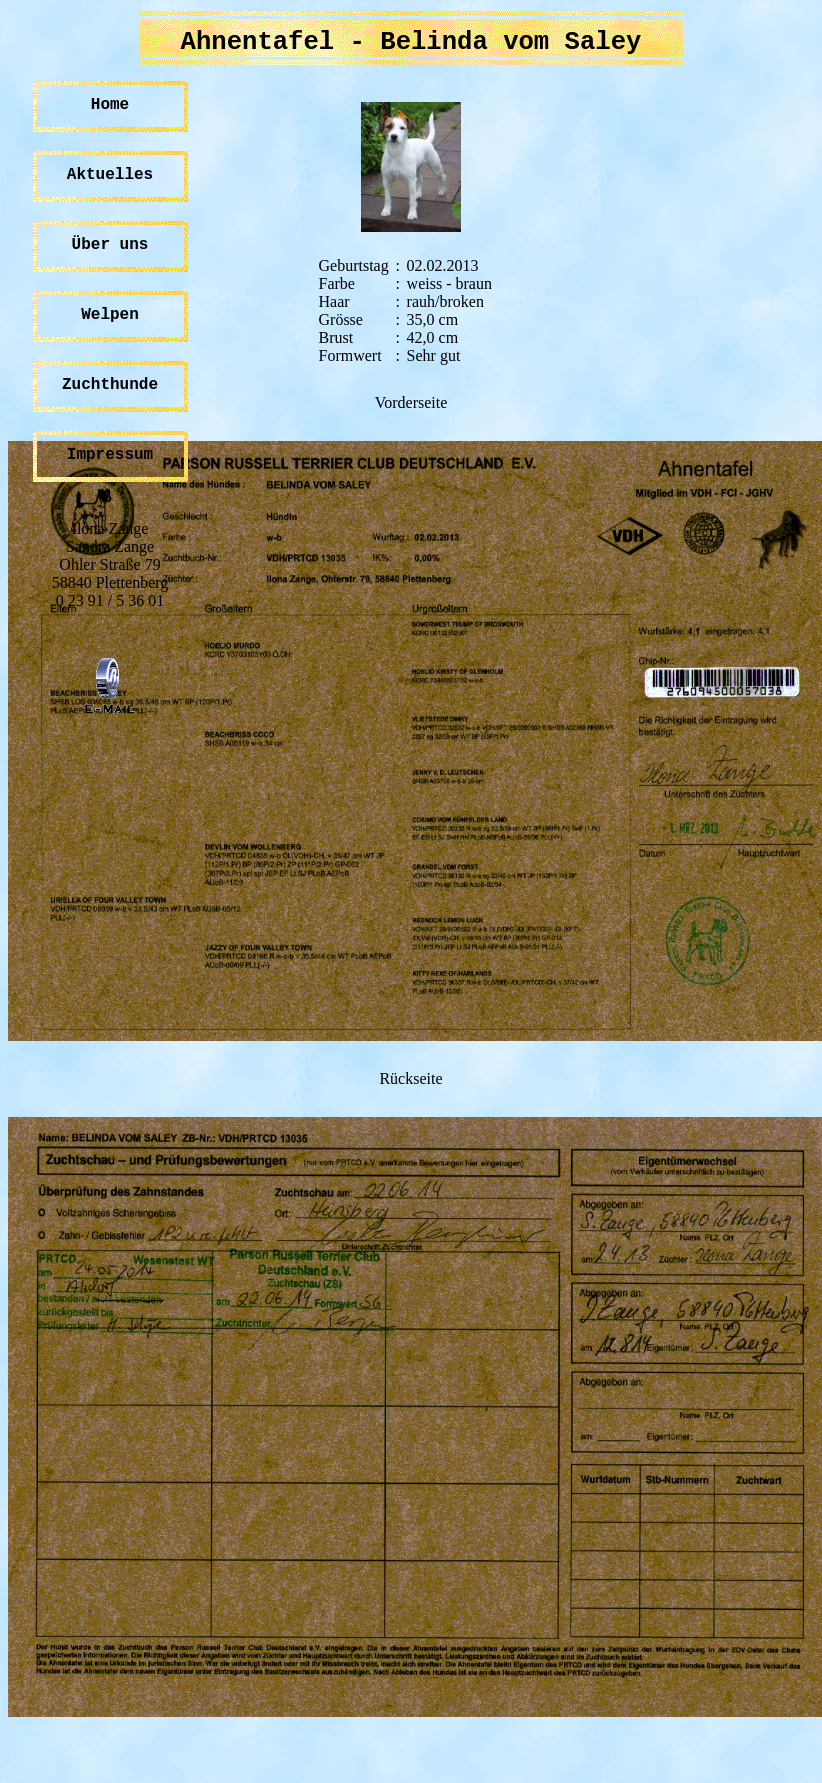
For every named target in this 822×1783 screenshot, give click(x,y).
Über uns (110, 245)
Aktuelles (110, 175)
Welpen (110, 315)
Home (110, 105)
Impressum (110, 455)
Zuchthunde (110, 385)
